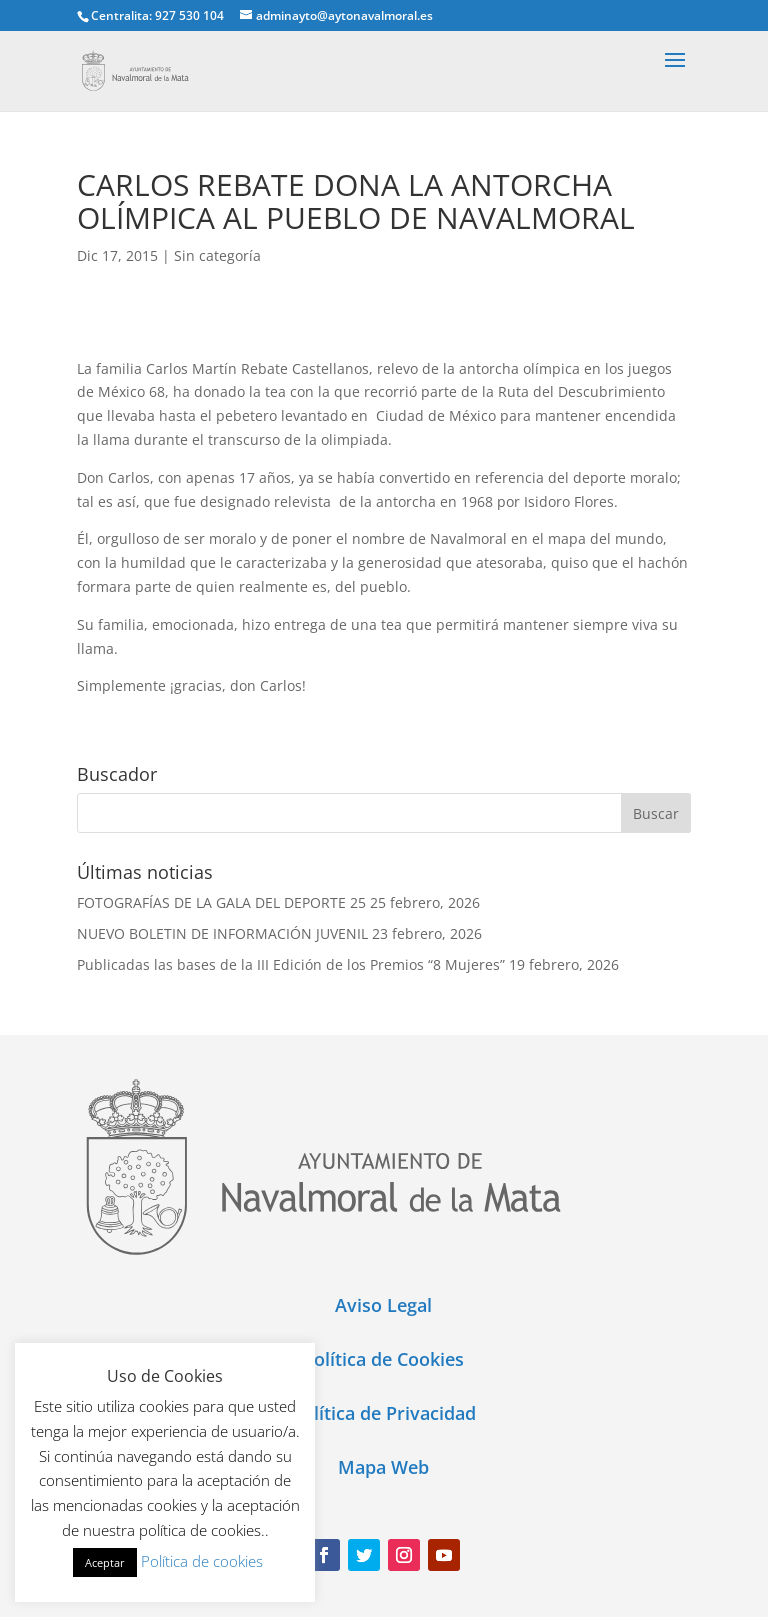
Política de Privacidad (384, 1413)
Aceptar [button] (105, 1562)
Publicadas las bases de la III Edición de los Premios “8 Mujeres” (291, 964)
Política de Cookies (383, 1359)
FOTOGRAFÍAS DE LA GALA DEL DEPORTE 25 (221, 902)
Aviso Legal (383, 1305)
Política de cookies (202, 1561)
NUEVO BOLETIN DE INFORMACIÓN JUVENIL (222, 933)
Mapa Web (383, 1467)
